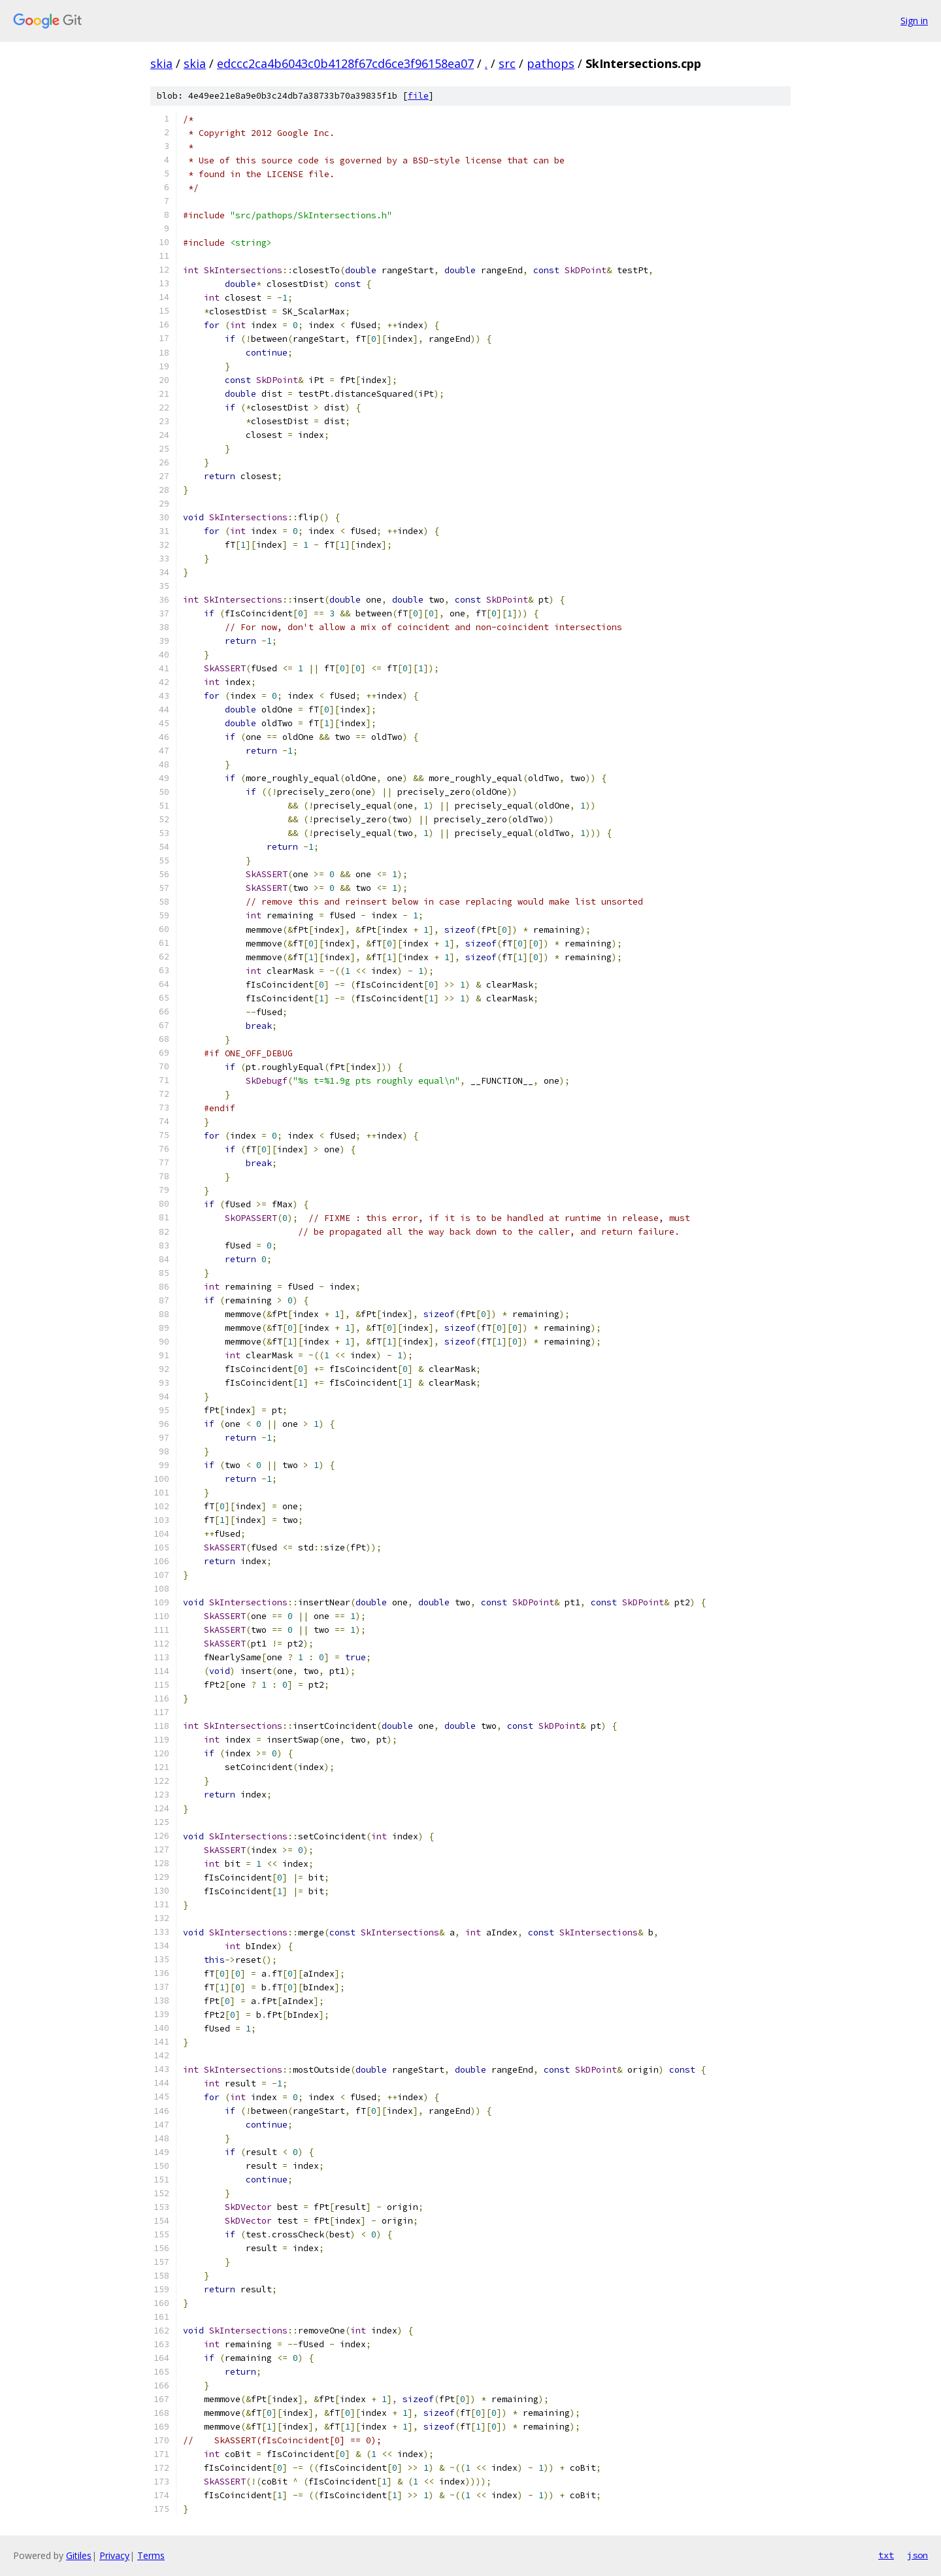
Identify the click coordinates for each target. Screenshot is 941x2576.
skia (161, 63)
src (507, 63)
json (917, 2555)
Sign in (914, 20)
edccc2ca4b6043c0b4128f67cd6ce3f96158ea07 (345, 63)
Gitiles (78, 2555)
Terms (151, 2555)
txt (886, 2555)
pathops (550, 63)
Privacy (114, 2555)
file (418, 95)
